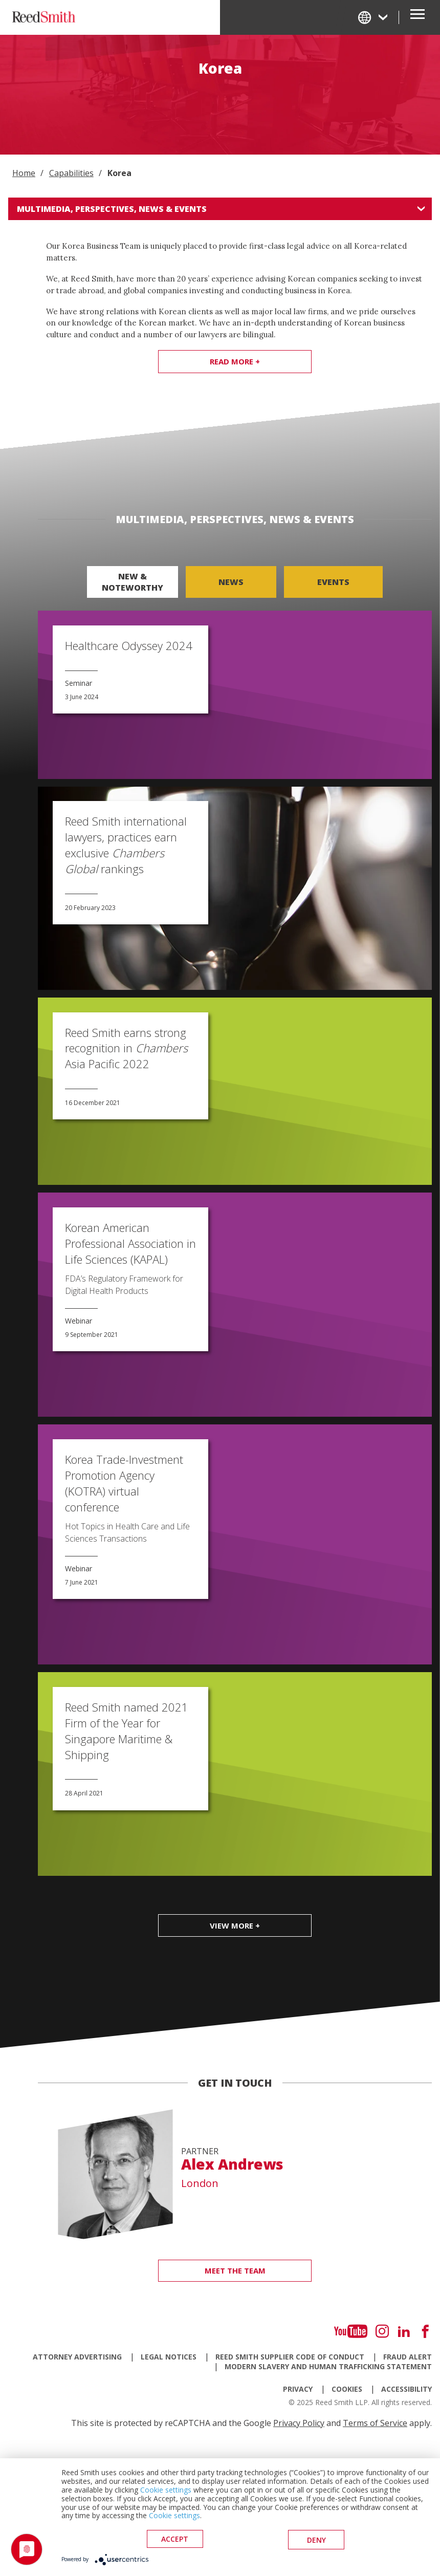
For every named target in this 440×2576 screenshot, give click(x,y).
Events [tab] (333, 582)
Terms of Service (375, 2423)
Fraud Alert (407, 2357)
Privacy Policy (298, 2423)
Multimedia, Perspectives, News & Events (112, 208)
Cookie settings (165, 2491)
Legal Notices (168, 2357)
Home (23, 173)
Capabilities (71, 173)
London (199, 2183)
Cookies (347, 2389)
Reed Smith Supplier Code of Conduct (289, 2357)
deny (316, 2540)
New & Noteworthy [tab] (132, 582)
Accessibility (406, 2389)
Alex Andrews (232, 2164)
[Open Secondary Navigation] (417, 17)
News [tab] (231, 582)
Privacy (298, 2389)
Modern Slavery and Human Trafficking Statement (328, 2366)
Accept (174, 2540)
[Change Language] (373, 17)
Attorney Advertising (77, 2357)
